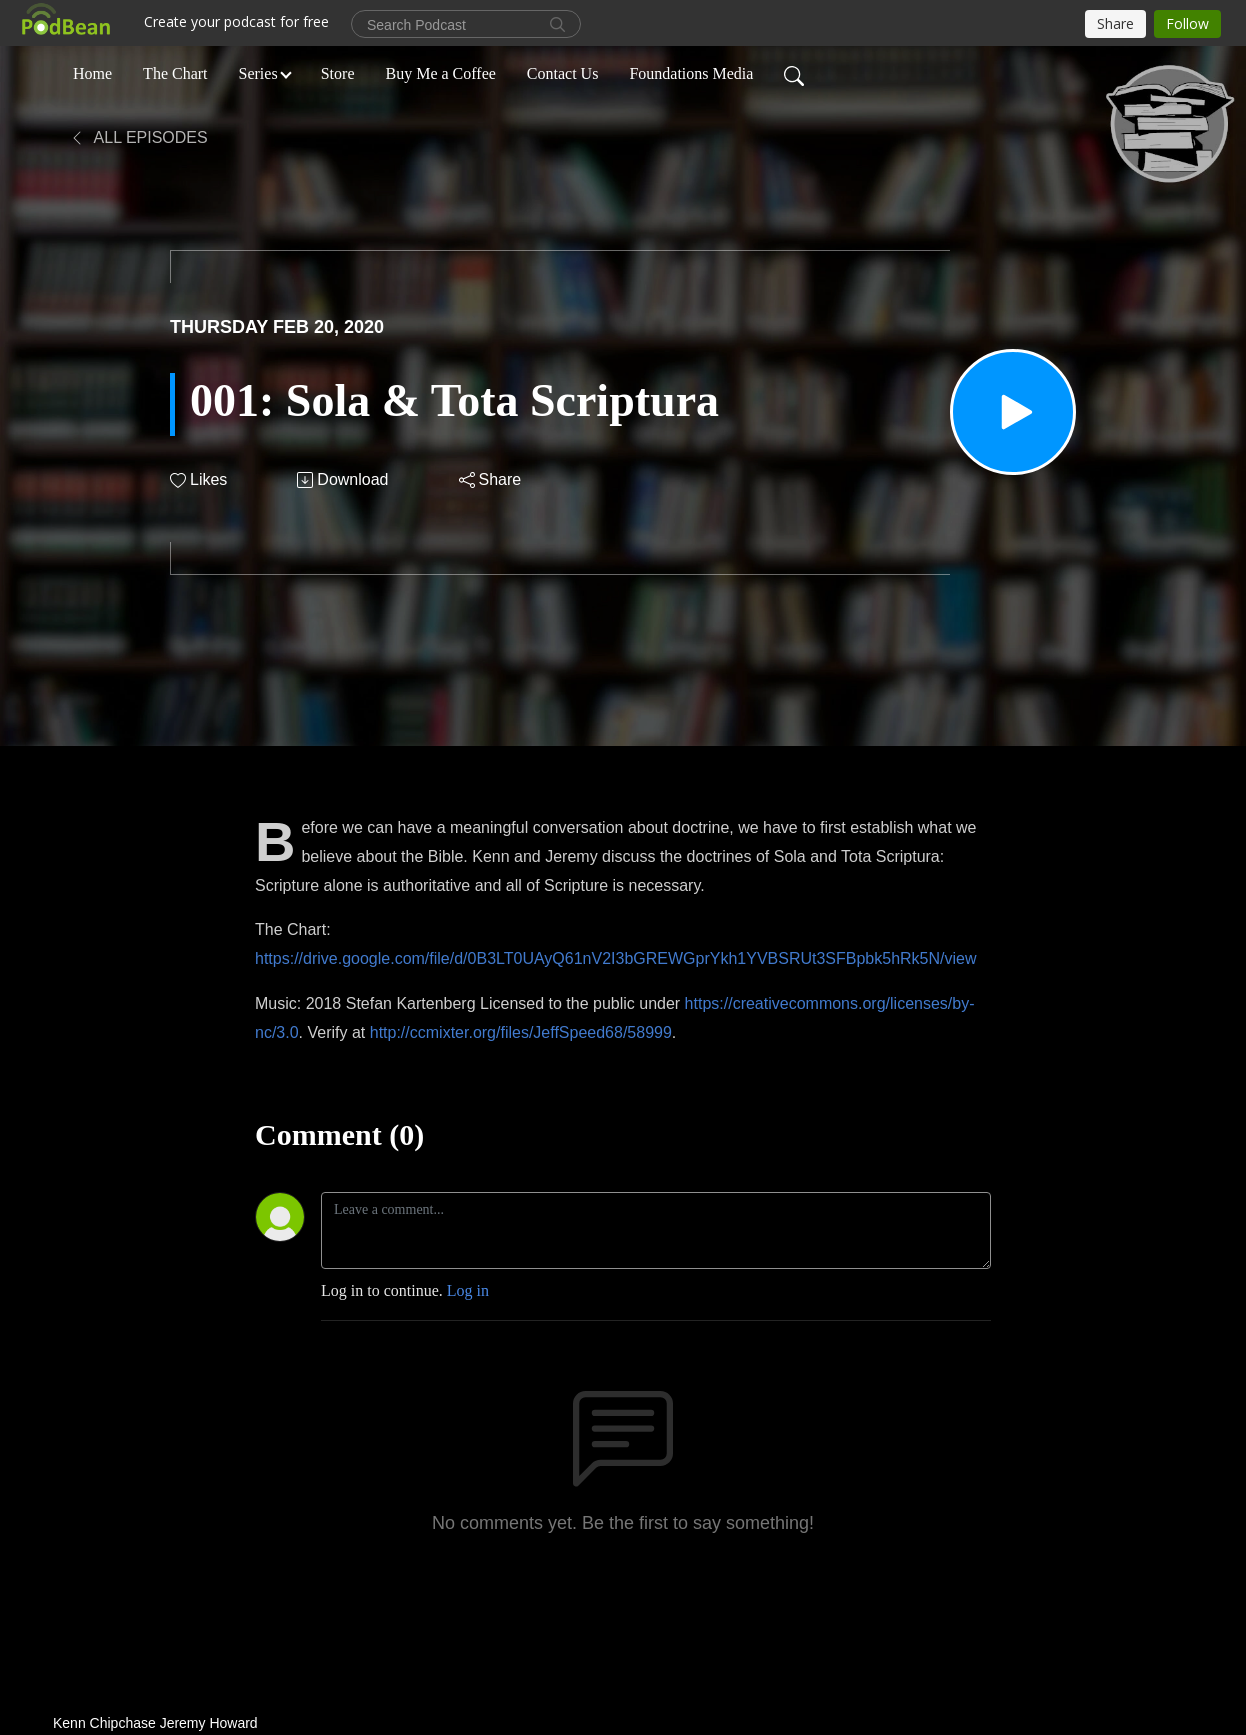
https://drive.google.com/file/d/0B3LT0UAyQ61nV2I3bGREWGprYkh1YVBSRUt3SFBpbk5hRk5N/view (616, 958)
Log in (468, 1290)
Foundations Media (691, 73)
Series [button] (258, 73)
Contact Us (563, 73)
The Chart (175, 73)
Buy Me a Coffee (441, 73)
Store (338, 73)
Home (92, 73)
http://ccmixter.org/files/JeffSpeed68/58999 (521, 1032)
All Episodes (138, 137)
